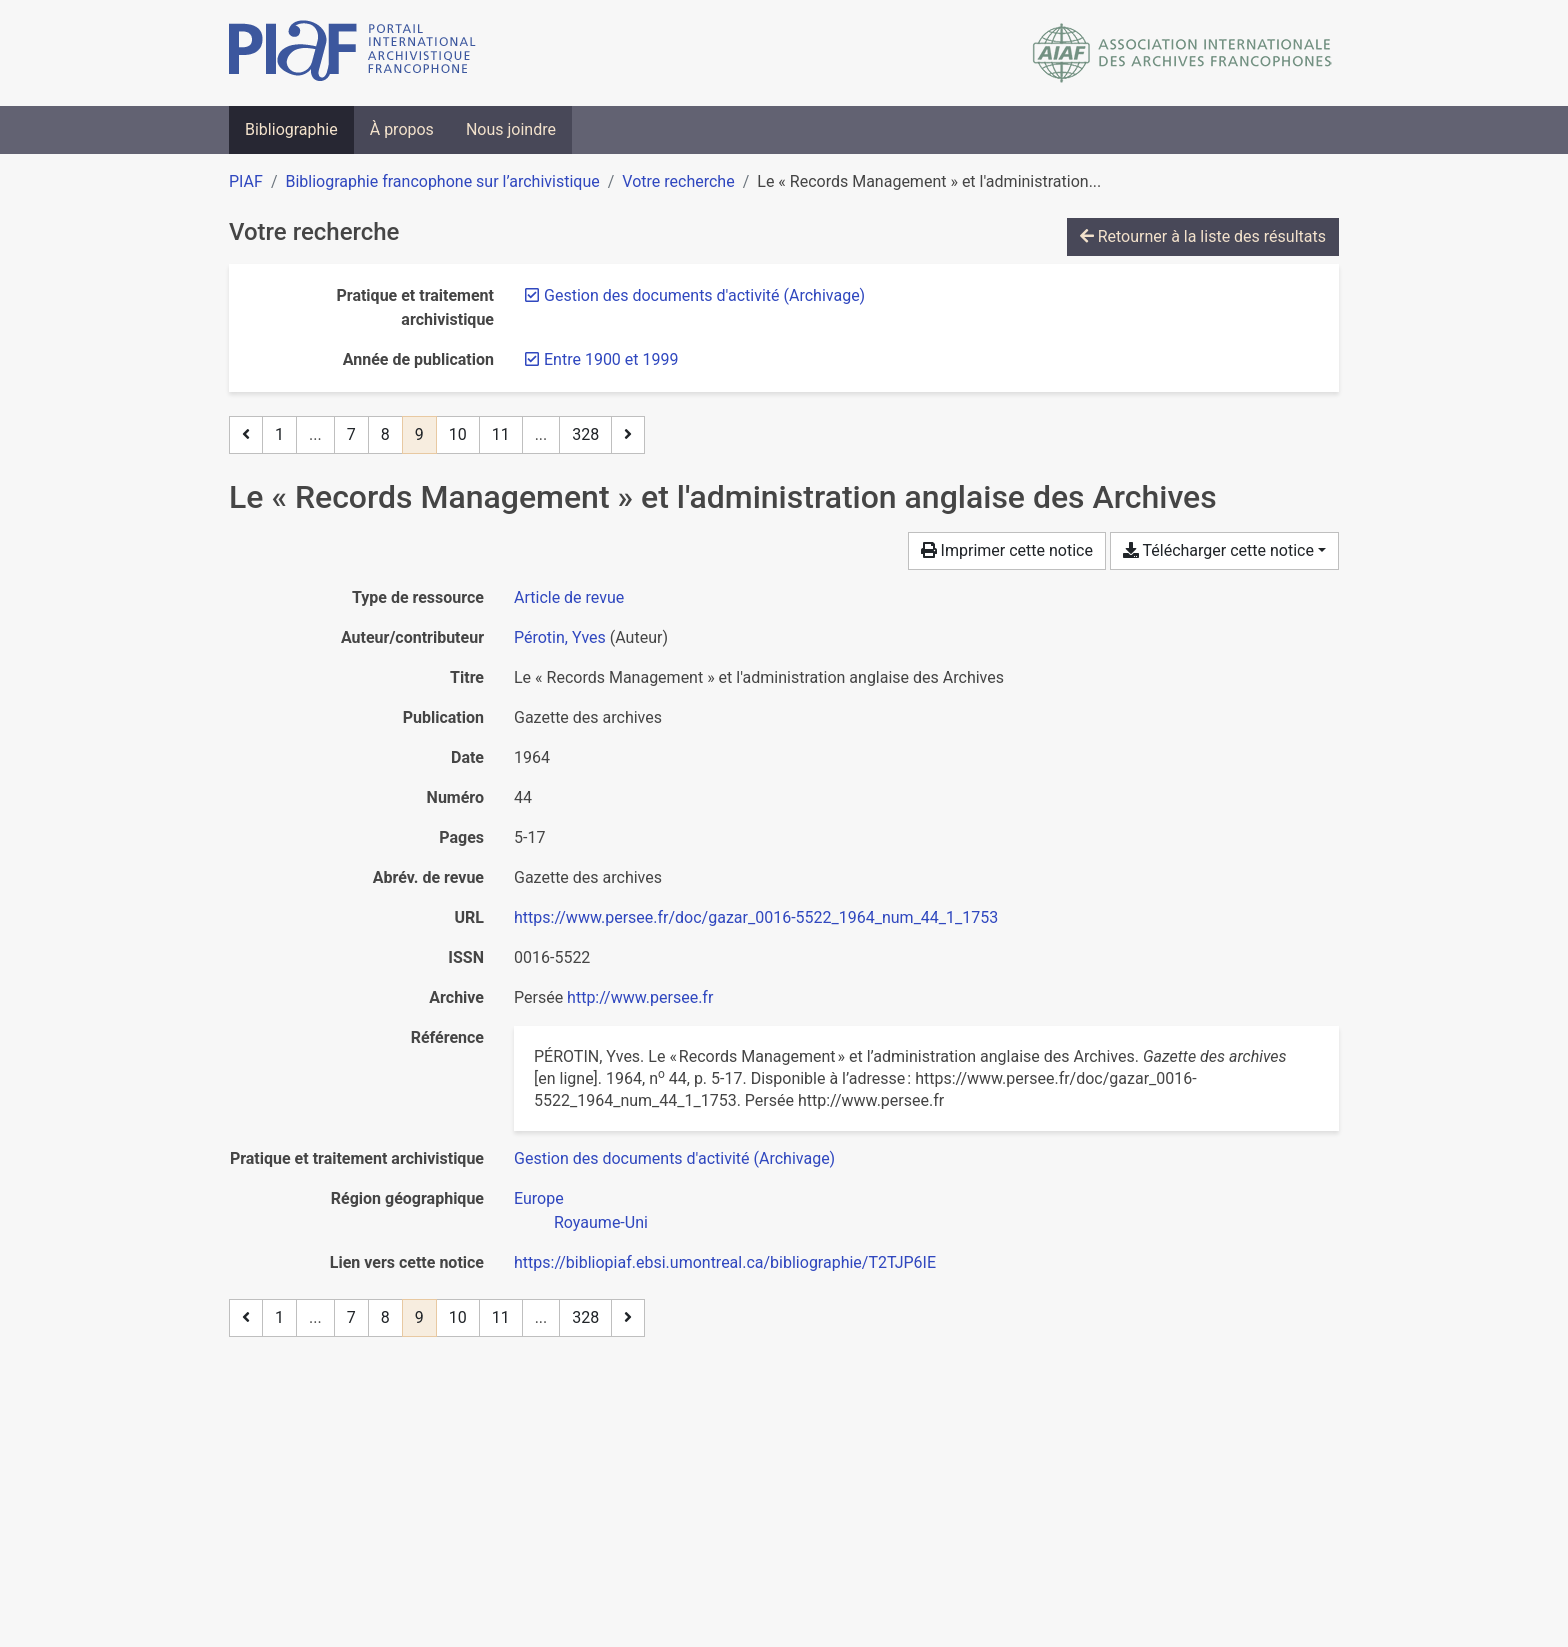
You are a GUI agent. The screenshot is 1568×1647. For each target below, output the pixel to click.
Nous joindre (511, 129)
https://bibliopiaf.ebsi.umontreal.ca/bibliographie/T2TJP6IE (725, 1262)
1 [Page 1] (279, 434)
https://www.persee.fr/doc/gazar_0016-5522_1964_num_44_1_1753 (756, 917)
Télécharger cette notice (1218, 550)
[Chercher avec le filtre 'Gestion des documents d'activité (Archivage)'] (674, 1158)
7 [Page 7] (351, 434)
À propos (402, 129)
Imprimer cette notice (1007, 550)
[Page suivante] (628, 435)
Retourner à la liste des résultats (1203, 236)
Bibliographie (291, 129)
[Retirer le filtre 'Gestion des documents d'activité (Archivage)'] (704, 295)
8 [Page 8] (385, 434)
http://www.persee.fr (640, 997)
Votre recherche (678, 181)
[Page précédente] (246, 435)
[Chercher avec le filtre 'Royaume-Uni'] (601, 1222)
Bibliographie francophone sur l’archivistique (442, 181)
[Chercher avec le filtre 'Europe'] (539, 1198)
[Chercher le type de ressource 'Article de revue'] (569, 597)
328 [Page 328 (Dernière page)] (585, 434)
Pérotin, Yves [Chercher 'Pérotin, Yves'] (560, 637)
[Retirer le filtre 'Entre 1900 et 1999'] (611, 359)
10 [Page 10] (458, 434)
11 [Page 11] (501, 434)
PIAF (246, 181)
